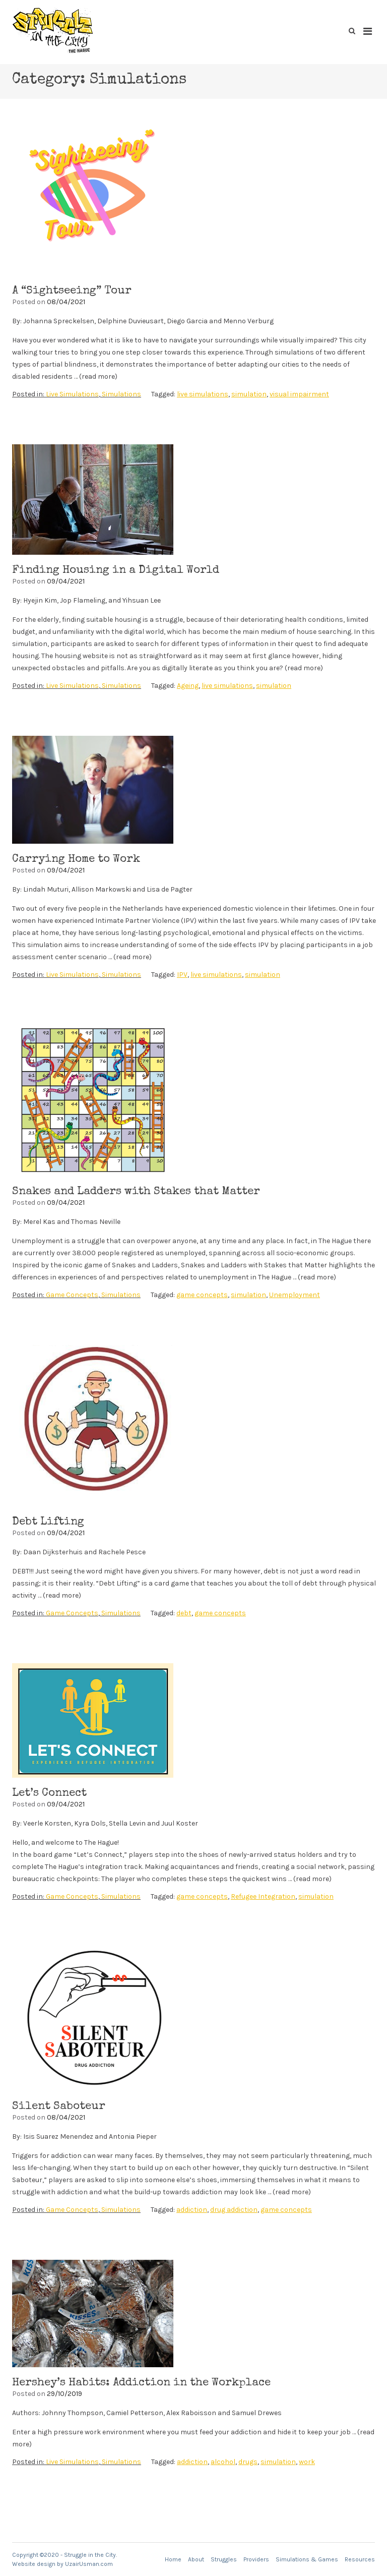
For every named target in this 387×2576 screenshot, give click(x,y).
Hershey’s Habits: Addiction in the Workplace (141, 2383)
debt (183, 1613)
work (307, 2461)
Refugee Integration (263, 1896)
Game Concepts (72, 1295)
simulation (249, 394)
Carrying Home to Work (76, 859)
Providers (256, 2559)
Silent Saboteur (58, 2107)
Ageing (188, 685)
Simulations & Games (307, 2559)
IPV (182, 974)
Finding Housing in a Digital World (115, 570)
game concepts (202, 1295)
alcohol (223, 2461)
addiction (191, 2209)
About (196, 2559)
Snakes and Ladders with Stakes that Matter (136, 1192)
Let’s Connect (49, 1793)
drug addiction (233, 2209)
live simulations (202, 394)
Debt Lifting (48, 1522)
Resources (360, 2559)
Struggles (224, 2559)
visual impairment (299, 394)
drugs (247, 2461)
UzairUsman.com (89, 2563)
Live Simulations (72, 394)
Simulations (121, 394)
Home (173, 2559)
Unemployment (294, 1295)
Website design (33, 2563)
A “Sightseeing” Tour (72, 291)
